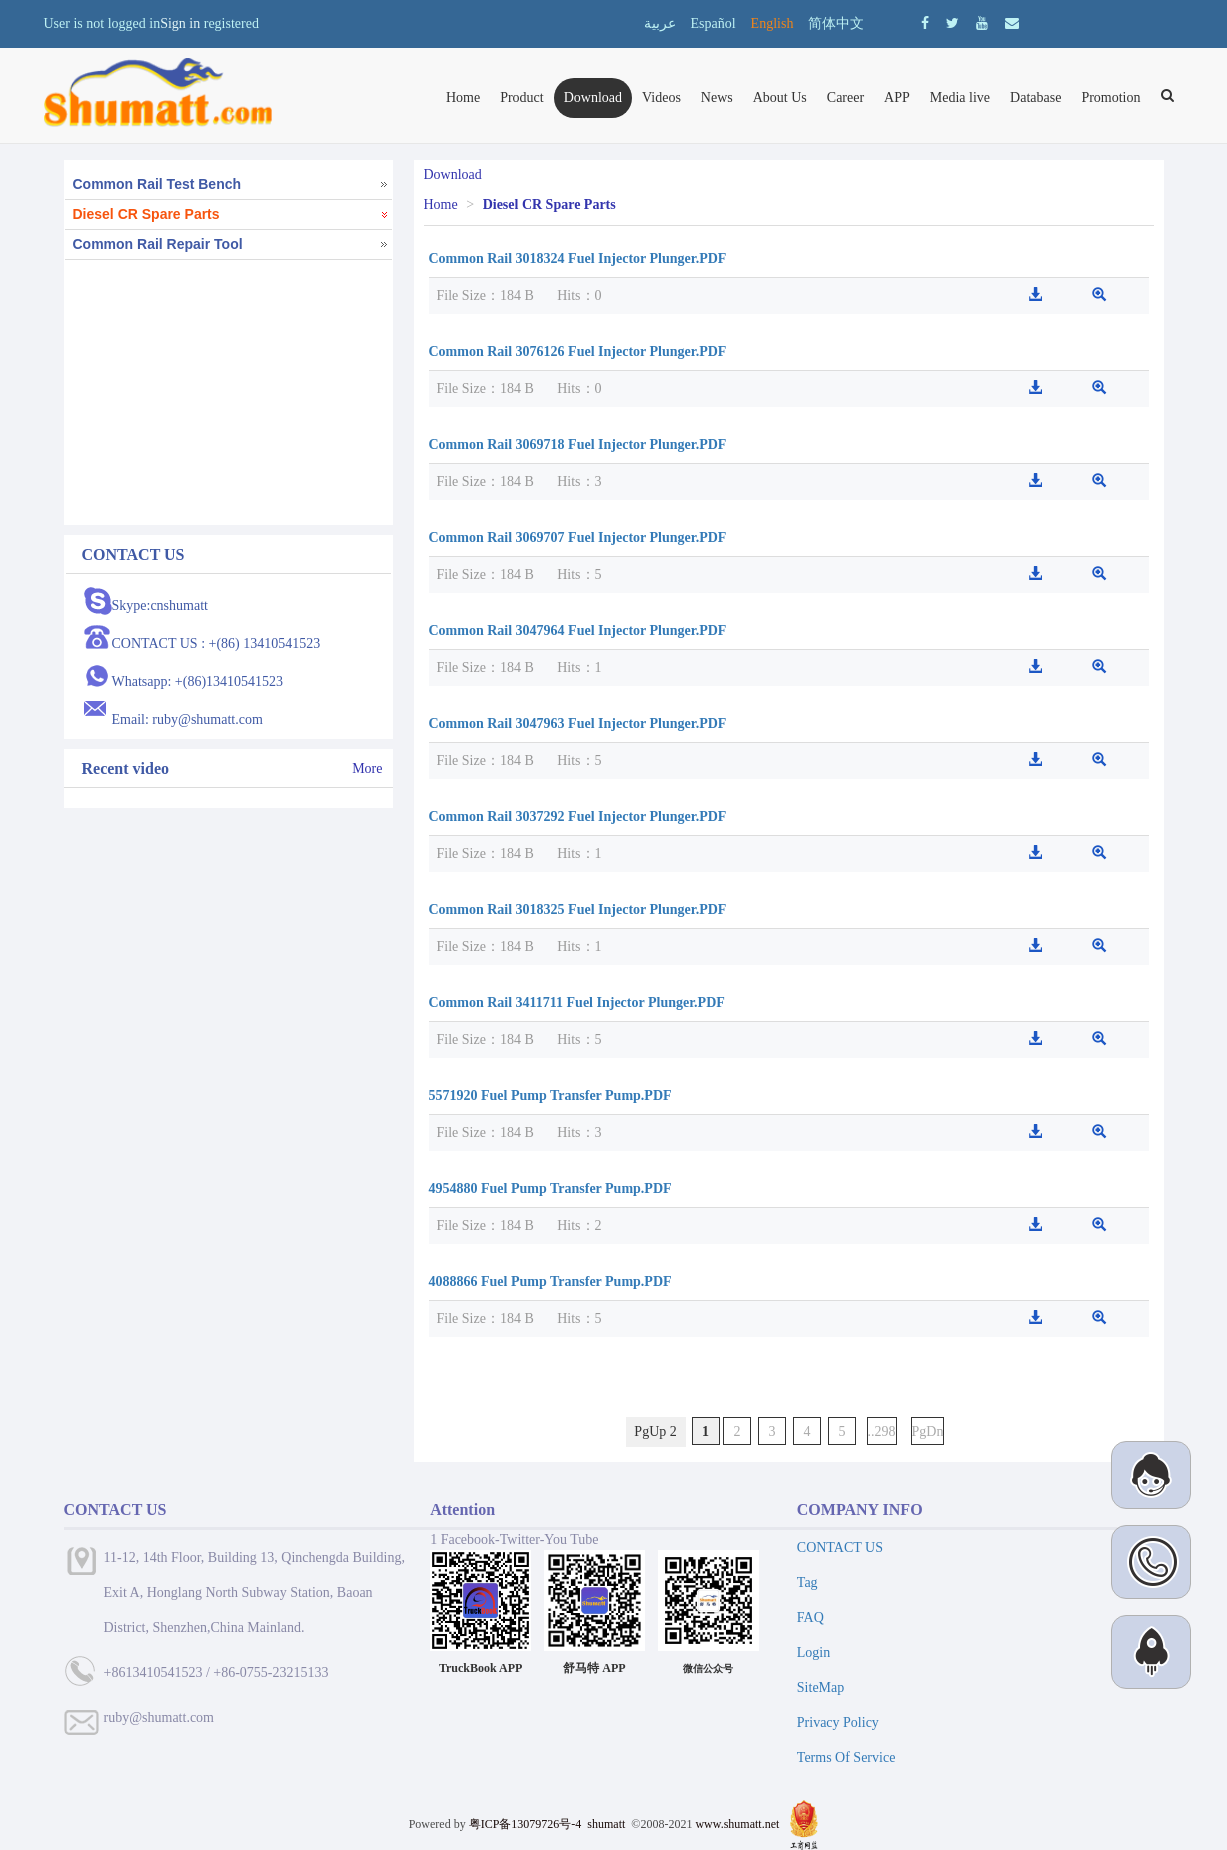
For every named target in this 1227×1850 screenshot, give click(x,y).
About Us (780, 97)
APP (897, 97)
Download (593, 97)
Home (463, 97)
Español (713, 23)
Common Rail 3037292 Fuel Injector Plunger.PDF (578, 816)
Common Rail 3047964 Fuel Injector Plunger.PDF (578, 630)
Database (1035, 97)
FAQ (810, 1617)
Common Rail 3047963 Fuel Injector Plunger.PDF (578, 723)
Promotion (1110, 97)
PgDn (928, 1431)
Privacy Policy (838, 1722)
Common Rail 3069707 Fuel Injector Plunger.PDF (578, 537)
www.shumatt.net (737, 1824)
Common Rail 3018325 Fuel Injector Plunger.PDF (578, 909)
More (367, 768)
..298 (882, 1431)
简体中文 (836, 23)
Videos (661, 97)
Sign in (180, 23)
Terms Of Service (846, 1757)
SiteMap (820, 1687)
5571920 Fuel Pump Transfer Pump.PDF (550, 1095)
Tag (807, 1582)
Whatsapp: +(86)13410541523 (198, 681)
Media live (960, 97)
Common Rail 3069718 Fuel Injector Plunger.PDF (578, 444)
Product (522, 97)
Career (845, 97)
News (717, 97)
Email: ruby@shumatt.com (187, 719)
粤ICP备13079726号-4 (525, 1824)
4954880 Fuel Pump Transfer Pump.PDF (550, 1188)
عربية (660, 23)
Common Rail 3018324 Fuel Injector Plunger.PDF (578, 258)
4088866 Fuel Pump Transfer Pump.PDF (550, 1281)
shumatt (607, 1824)
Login (813, 1652)
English (772, 23)
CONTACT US (840, 1547)
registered (231, 23)
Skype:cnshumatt (160, 605)
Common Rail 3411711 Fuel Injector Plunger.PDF (577, 1002)
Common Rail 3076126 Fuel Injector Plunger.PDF (578, 351)
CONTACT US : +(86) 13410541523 (216, 643)
